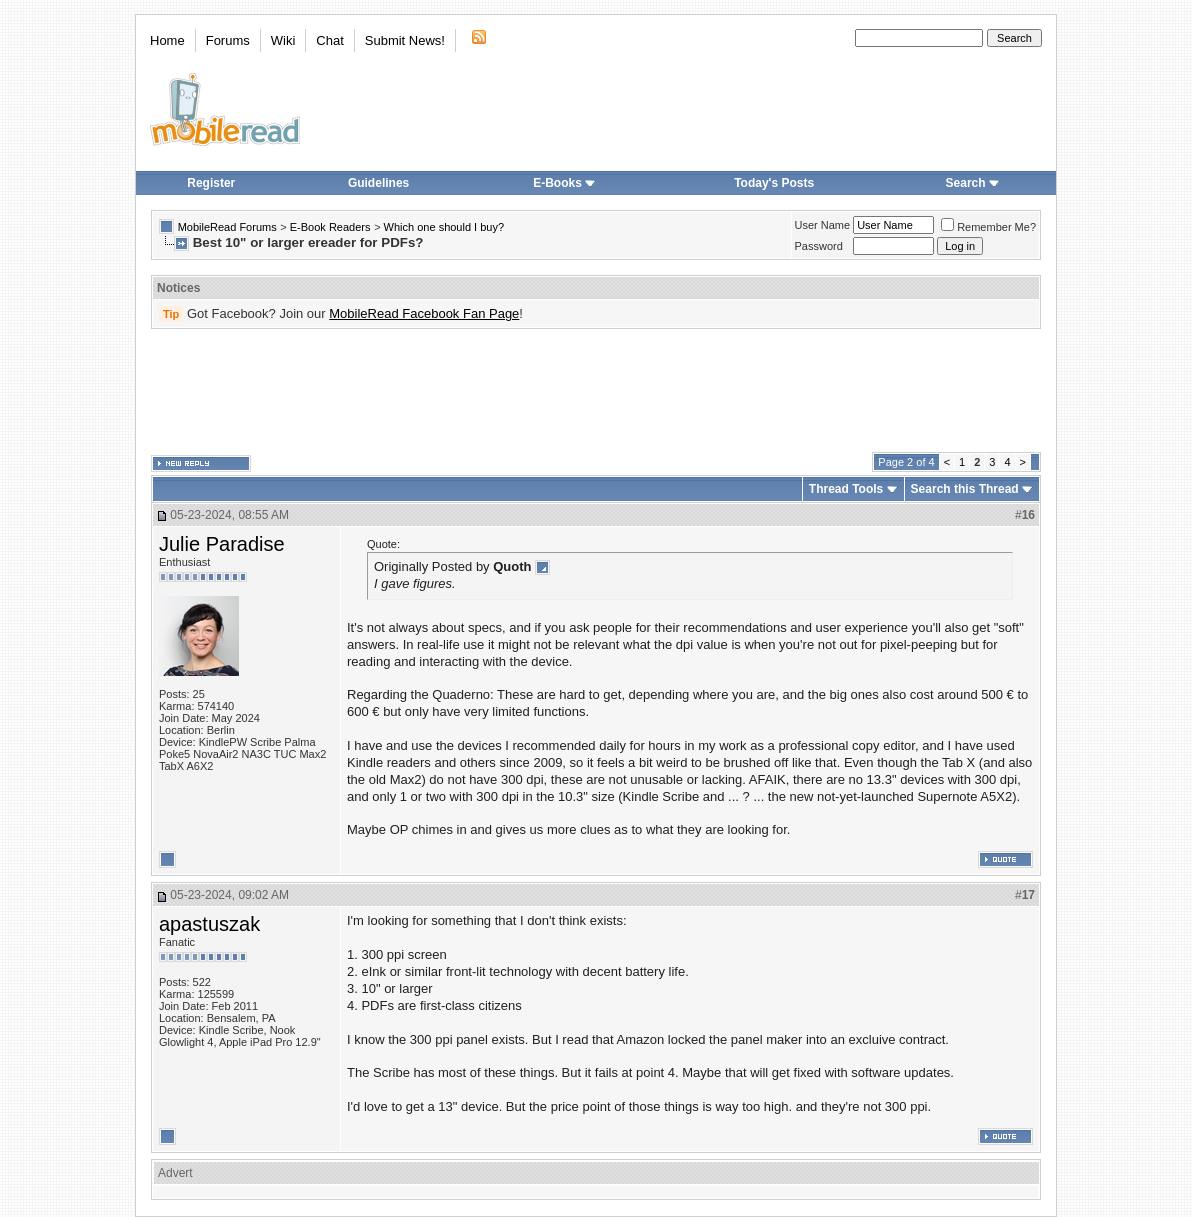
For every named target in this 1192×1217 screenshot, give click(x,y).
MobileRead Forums (227, 227)
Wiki (283, 40)
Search (973, 183)
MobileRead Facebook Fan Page (424, 313)
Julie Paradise (222, 544)
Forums (228, 40)
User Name (823, 225)
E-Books (564, 183)
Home (167, 40)
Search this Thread (965, 489)
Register (211, 183)
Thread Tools (846, 489)
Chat (329, 40)
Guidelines (378, 183)
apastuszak (209, 924)
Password (819, 246)
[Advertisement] (596, 391)
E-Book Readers (330, 227)
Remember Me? (988, 227)
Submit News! (405, 40)
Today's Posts (774, 183)
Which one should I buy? (444, 227)
